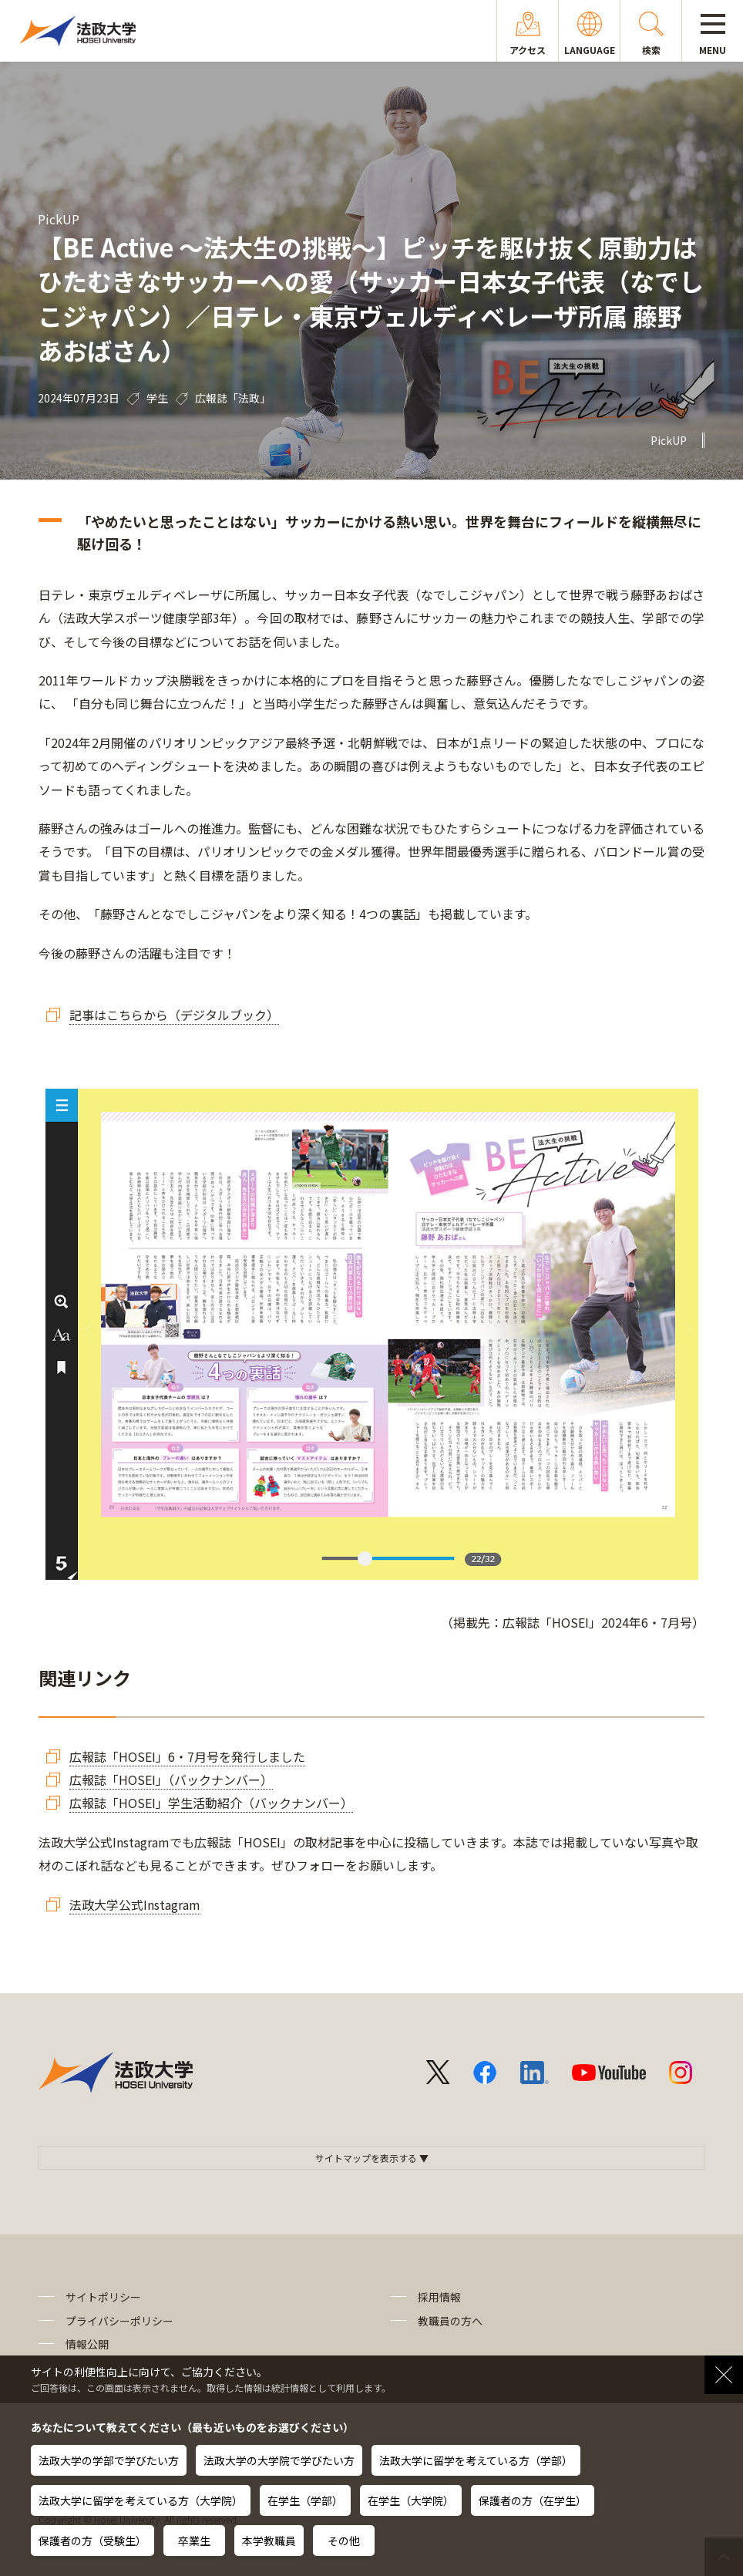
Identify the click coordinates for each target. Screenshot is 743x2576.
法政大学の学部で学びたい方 (109, 2460)
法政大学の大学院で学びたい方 (279, 2460)
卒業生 (194, 2540)
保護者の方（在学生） (533, 2500)
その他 (344, 2540)
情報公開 (87, 2344)
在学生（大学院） (411, 2500)
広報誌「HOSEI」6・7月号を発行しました (187, 1756)
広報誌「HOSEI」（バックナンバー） (171, 1779)
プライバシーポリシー (119, 2321)
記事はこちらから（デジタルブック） (174, 1014)
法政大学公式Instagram (134, 1904)
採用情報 (439, 2297)
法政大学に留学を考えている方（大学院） (141, 2500)
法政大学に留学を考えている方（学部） (476, 2460)
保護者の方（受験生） (92, 2540)
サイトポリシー (103, 2297)
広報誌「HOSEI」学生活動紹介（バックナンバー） (211, 1802)
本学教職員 (269, 2540)
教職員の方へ (450, 2321)
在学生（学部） (305, 2500)
